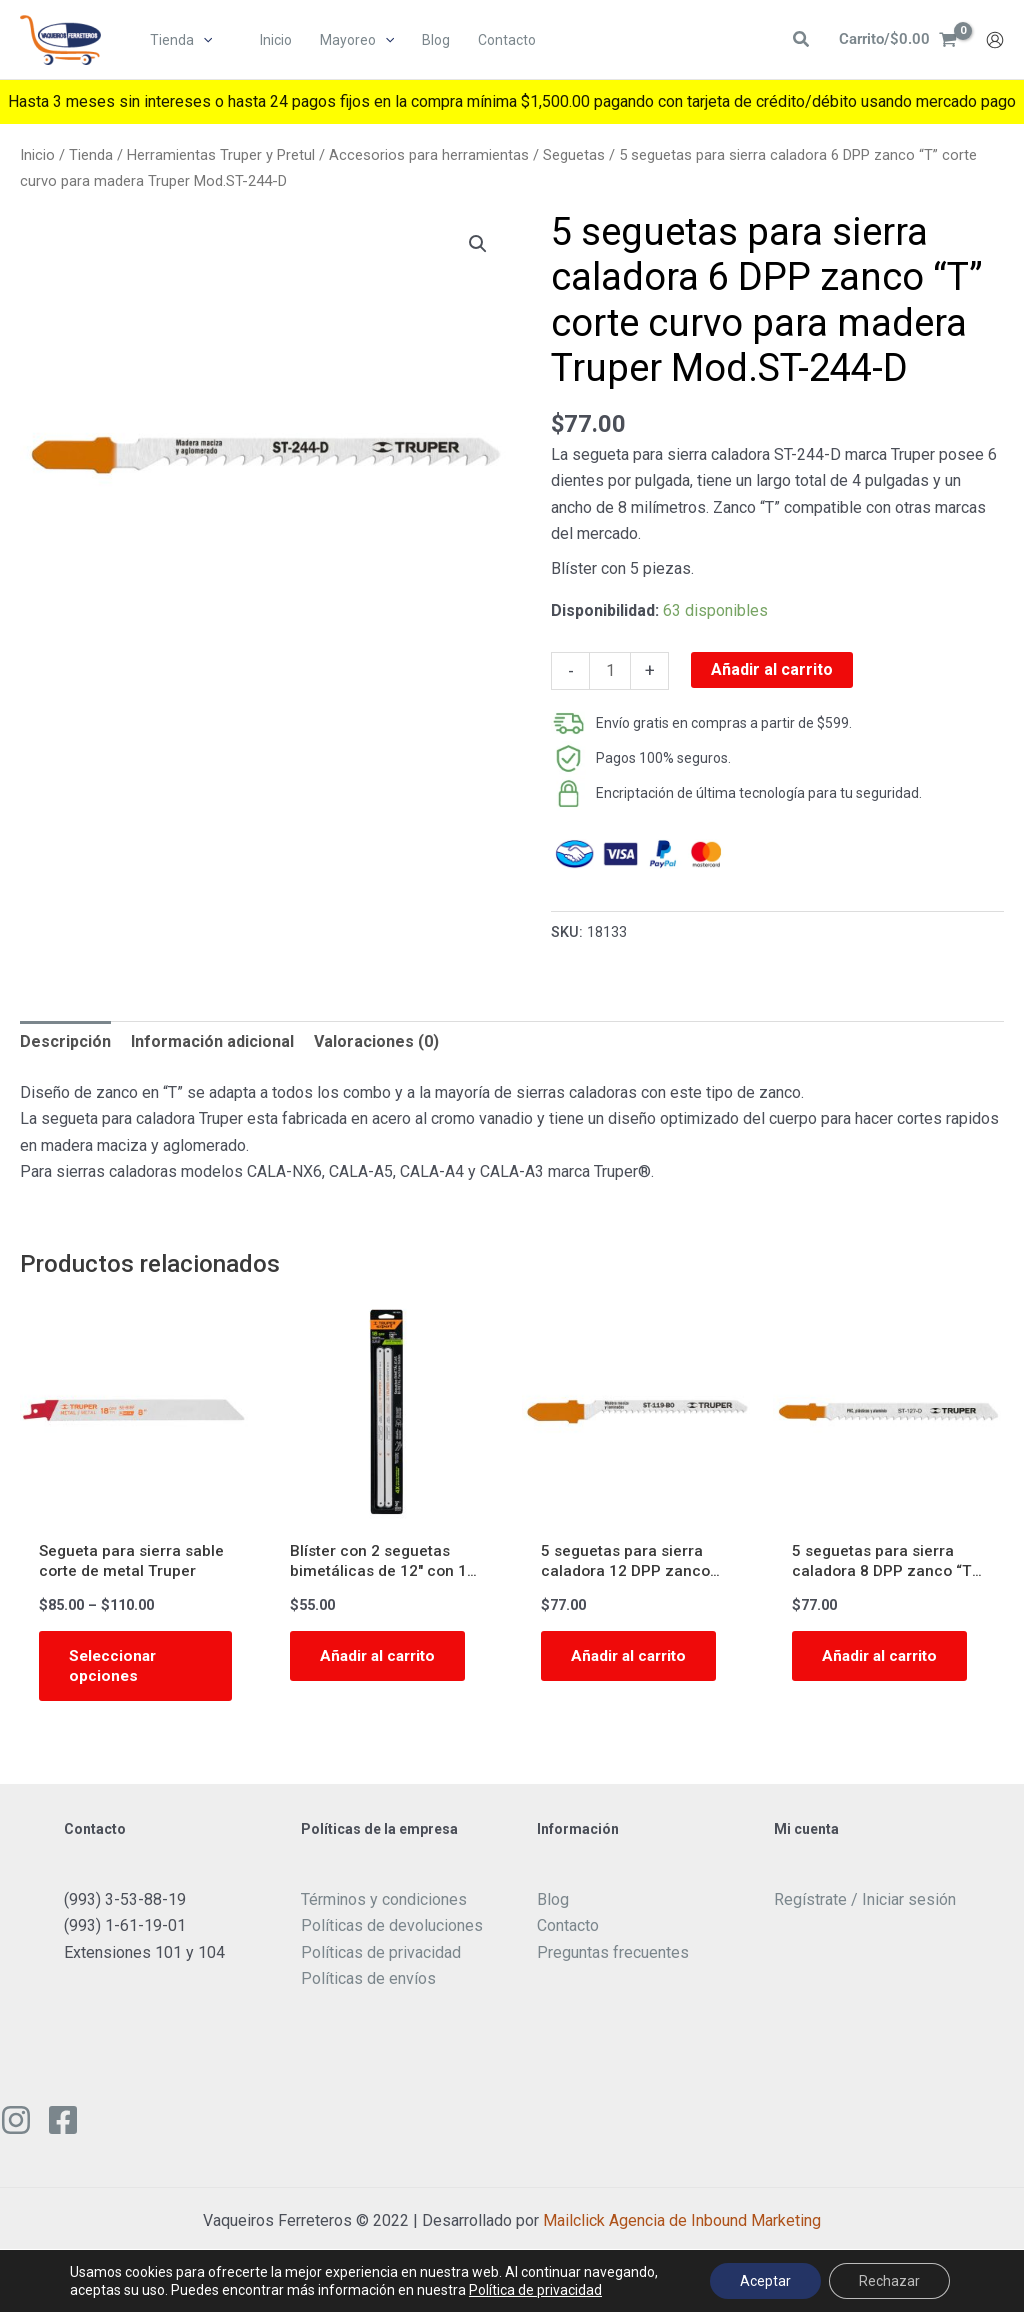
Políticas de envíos (368, 1982)
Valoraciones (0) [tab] (376, 1041)
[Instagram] (16, 2124)
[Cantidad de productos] (610, 671)
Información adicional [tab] (212, 1041)
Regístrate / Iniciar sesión (865, 1903)
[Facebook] (63, 2124)
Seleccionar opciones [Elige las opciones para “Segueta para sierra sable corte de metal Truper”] (114, 1668)
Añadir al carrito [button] (381, 1657)
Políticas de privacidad (381, 1956)
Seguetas (574, 155)
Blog (553, 1903)
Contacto (568, 1929)
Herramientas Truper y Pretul (221, 155)
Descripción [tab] (65, 1041)
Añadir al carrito (772, 669)
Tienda (91, 155)
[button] (204, 41)
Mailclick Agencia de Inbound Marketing (682, 2224)
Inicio (37, 155)
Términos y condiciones (384, 1903)
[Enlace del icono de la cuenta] (995, 41)
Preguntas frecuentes (613, 1956)
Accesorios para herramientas (429, 155)
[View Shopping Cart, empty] (895, 41)
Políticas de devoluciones (392, 1929)
